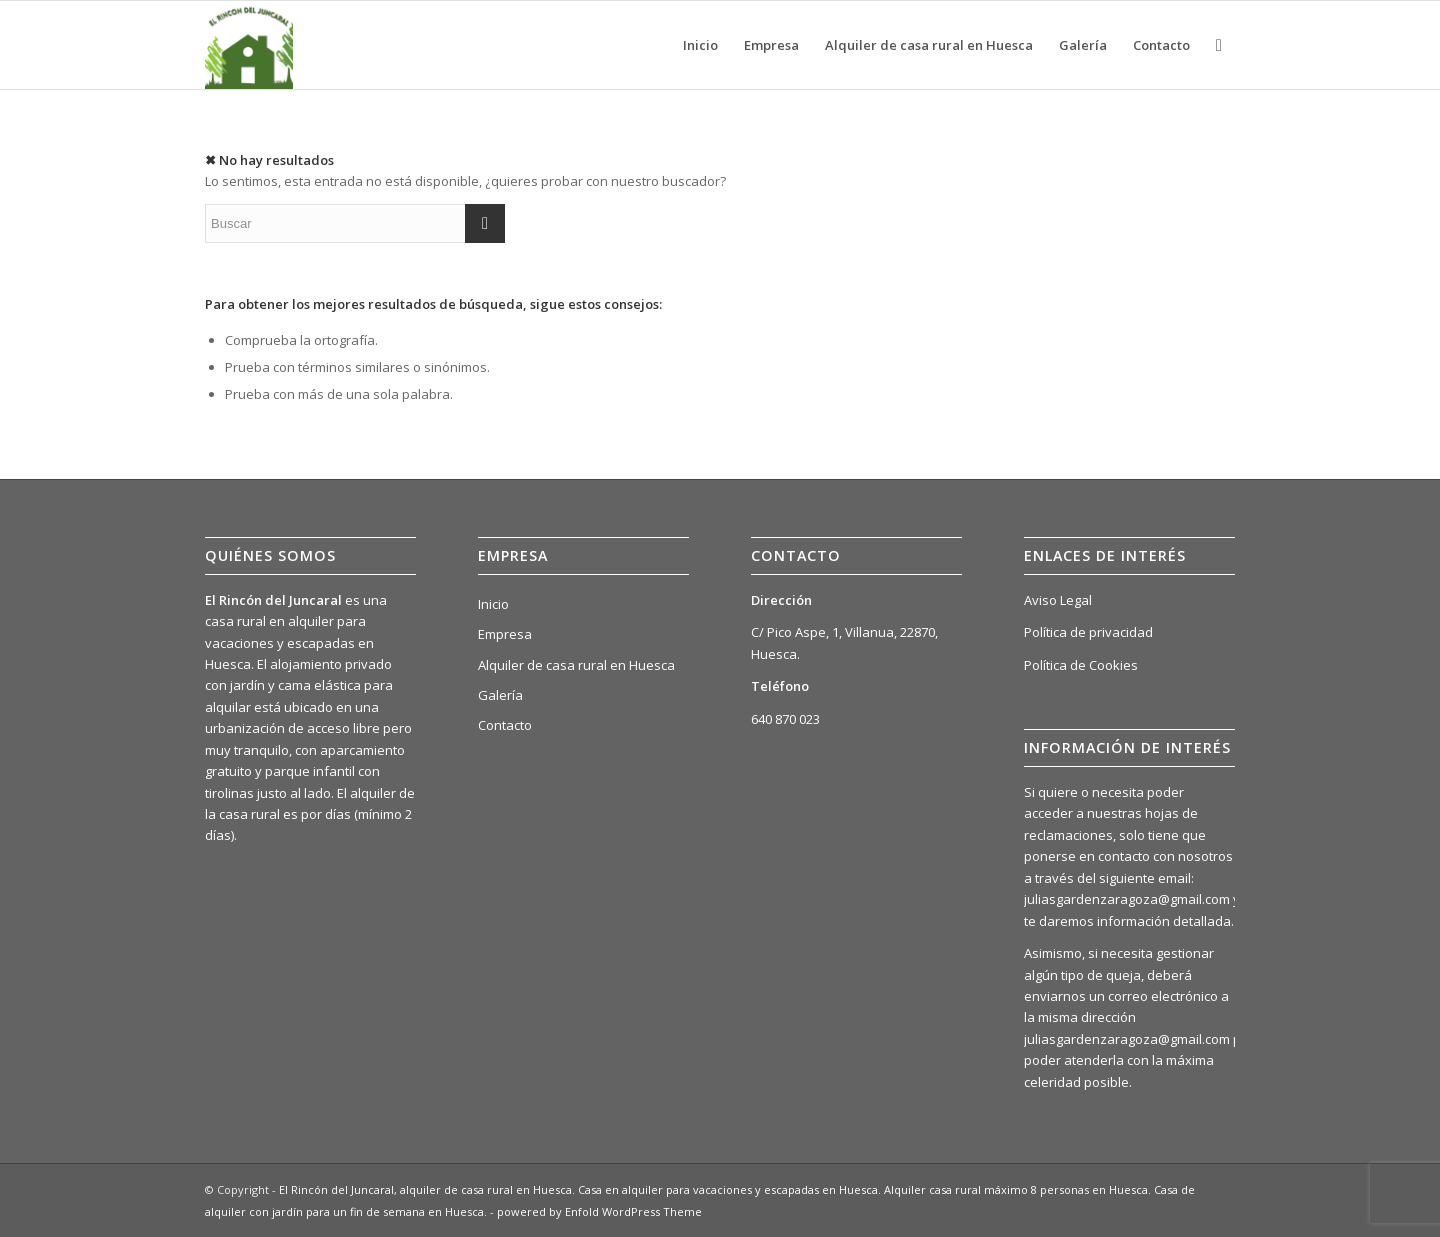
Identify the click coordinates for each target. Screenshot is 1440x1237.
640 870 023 (785, 719)
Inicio (493, 604)
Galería (500, 695)
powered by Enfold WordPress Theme (599, 1211)
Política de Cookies (1081, 665)
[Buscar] (1219, 45)
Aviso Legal (1058, 600)
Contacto (505, 725)
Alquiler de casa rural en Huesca (576, 665)
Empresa (505, 634)
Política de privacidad (1088, 632)
